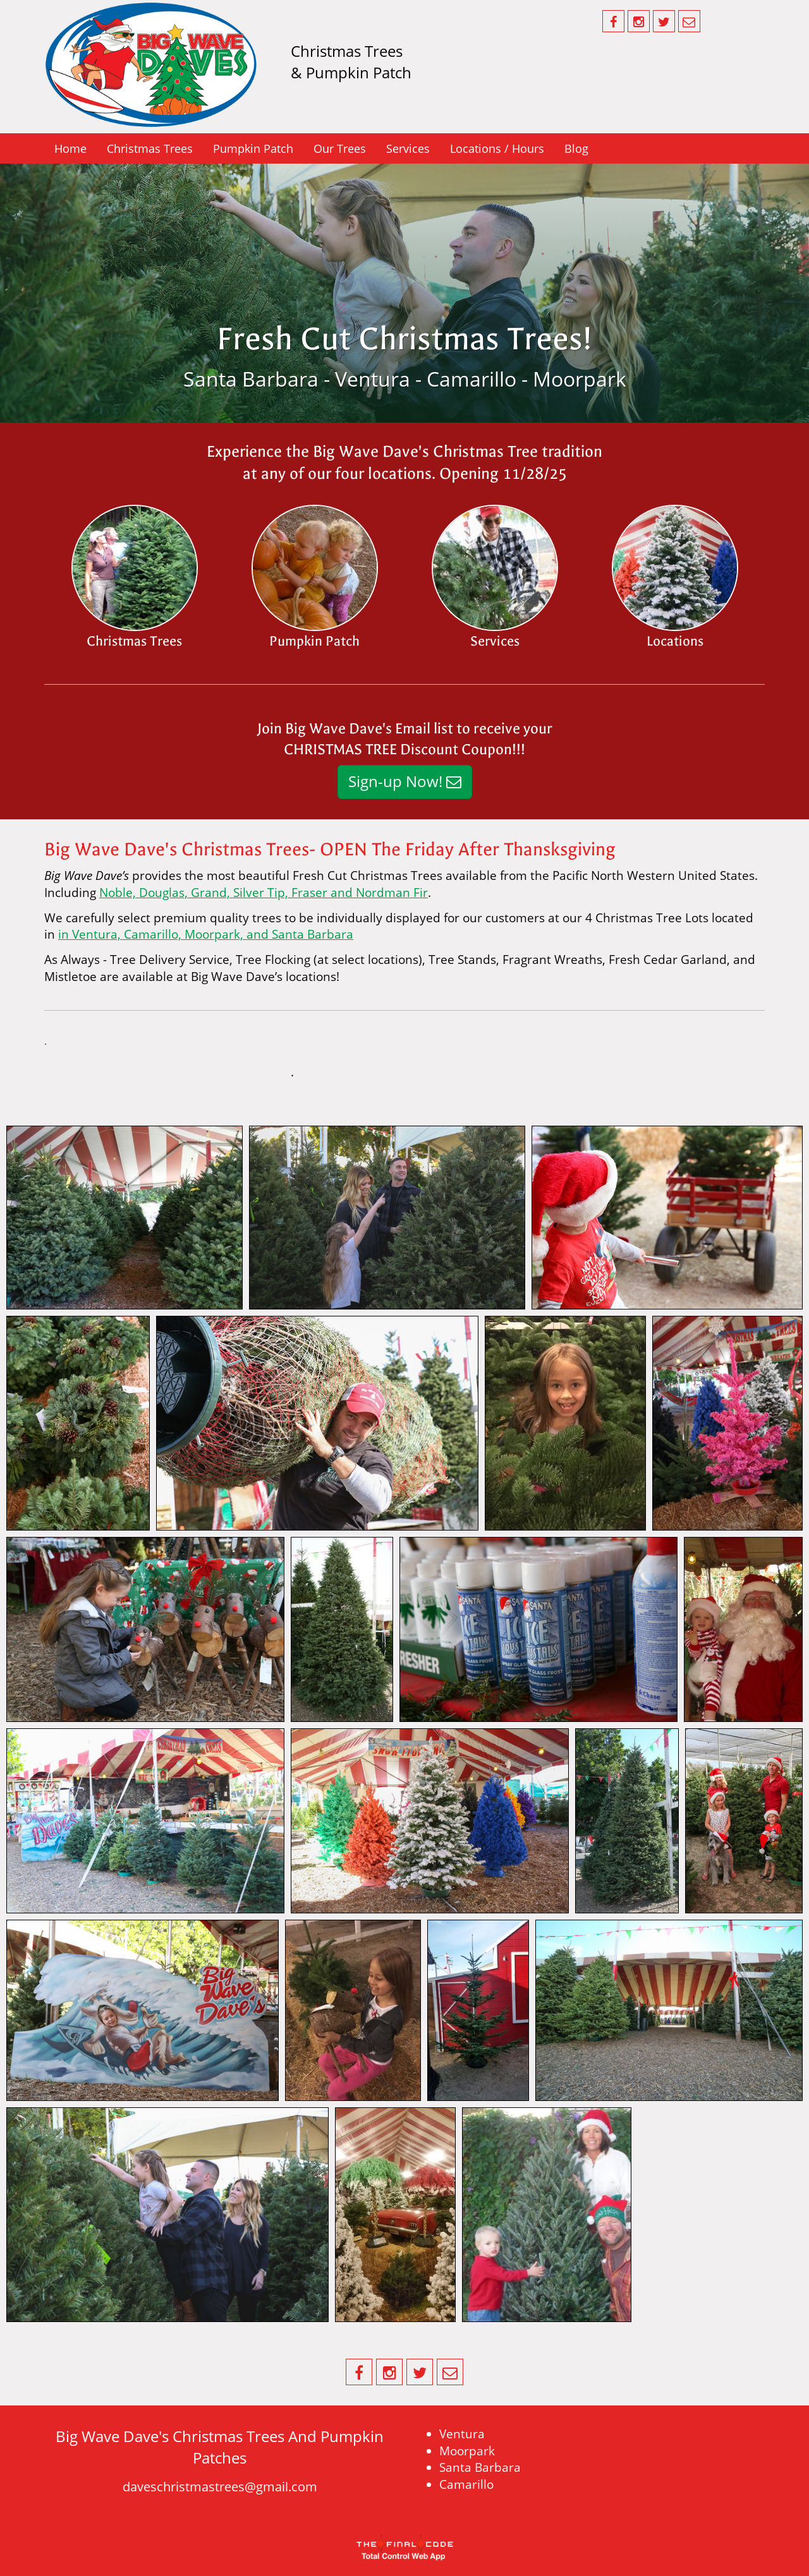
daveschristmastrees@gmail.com (220, 2486)
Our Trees (339, 148)
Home (70, 148)
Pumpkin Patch (253, 148)
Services (408, 148)
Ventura (462, 2434)
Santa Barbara (480, 2467)
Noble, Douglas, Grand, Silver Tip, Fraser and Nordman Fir (263, 892)
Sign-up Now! (404, 781)
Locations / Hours (497, 148)
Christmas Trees (150, 148)
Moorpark (467, 2451)
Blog (576, 148)
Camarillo (466, 2484)
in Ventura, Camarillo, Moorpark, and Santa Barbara (205, 934)
